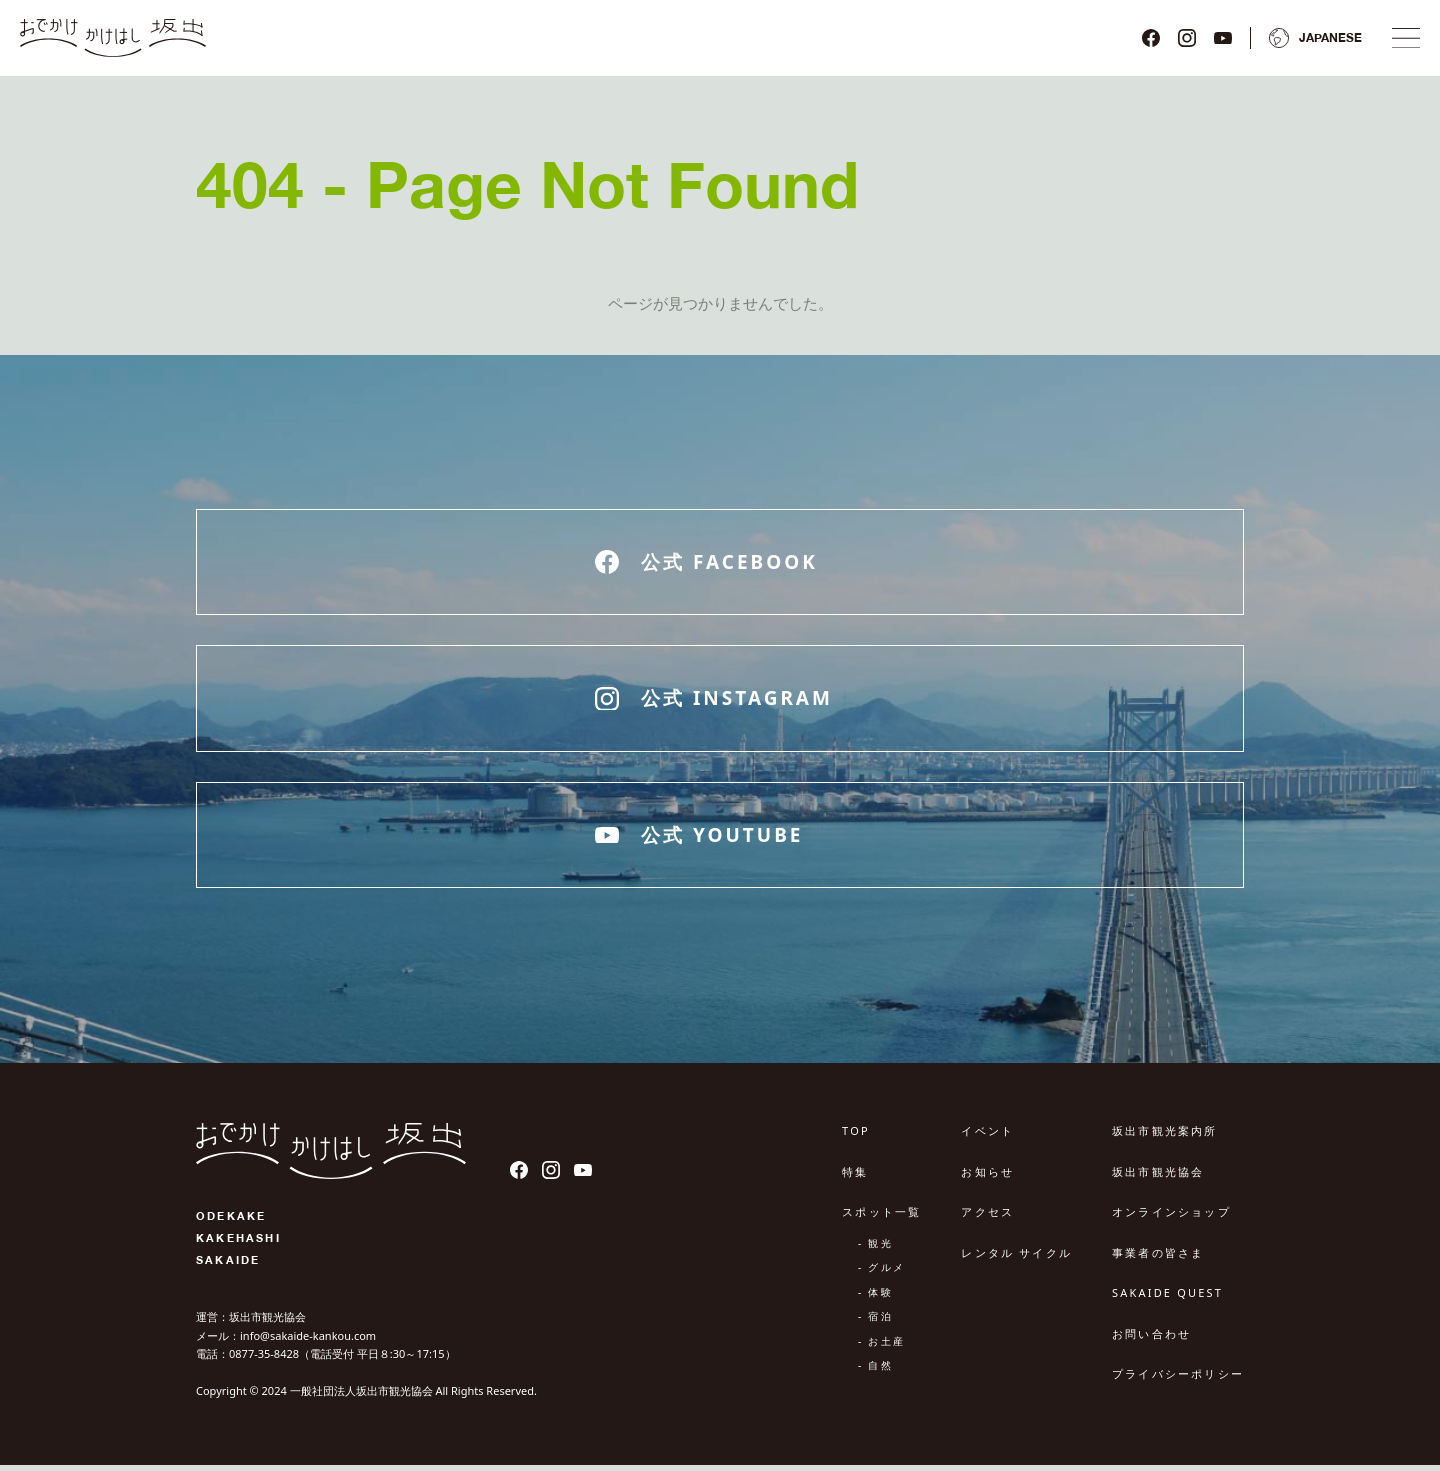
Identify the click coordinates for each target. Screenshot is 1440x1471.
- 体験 (875, 1298)
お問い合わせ (1151, 1339)
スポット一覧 (881, 1218)
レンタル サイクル (1016, 1258)
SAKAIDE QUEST (1167, 1299)
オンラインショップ (1171, 1218)
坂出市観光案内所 (1165, 1137)
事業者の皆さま (1158, 1258)
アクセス (987, 1218)
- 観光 (875, 1249)
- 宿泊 (875, 1323)
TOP (856, 1137)
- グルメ (881, 1274)
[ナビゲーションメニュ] (1402, 41)
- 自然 (875, 1372)
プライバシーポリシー (1178, 1380)
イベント (987, 1137)
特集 (855, 1177)
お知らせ (987, 1177)
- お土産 (881, 1347)
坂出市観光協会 (1158, 1177)
